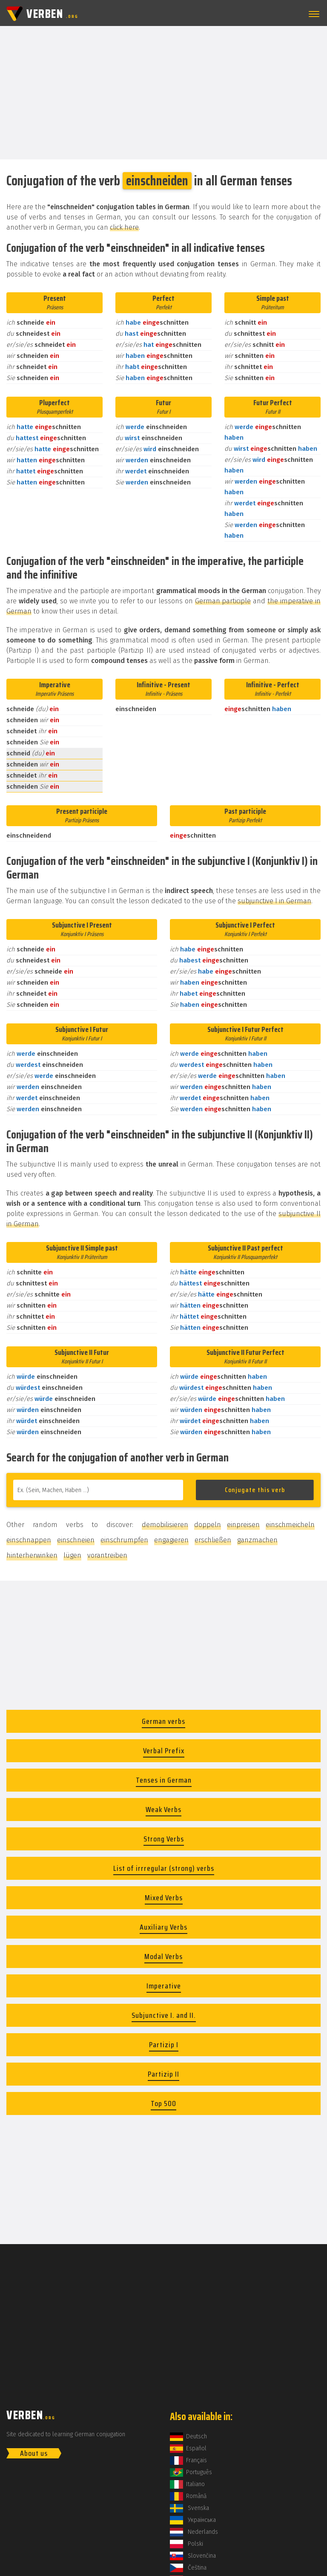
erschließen (213, 1540)
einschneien (76, 1540)
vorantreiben (107, 1555)
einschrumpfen (124, 1540)
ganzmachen (257, 1540)
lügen (72, 1555)
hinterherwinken (31, 1555)
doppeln (207, 1525)
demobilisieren (165, 1525)
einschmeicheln (290, 1525)
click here (124, 227)
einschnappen (28, 1540)
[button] (312, 14)
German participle (223, 601)
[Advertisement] (163, 92)
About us (34, 2453)
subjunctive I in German (274, 901)
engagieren (171, 1540)
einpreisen (243, 1525)
